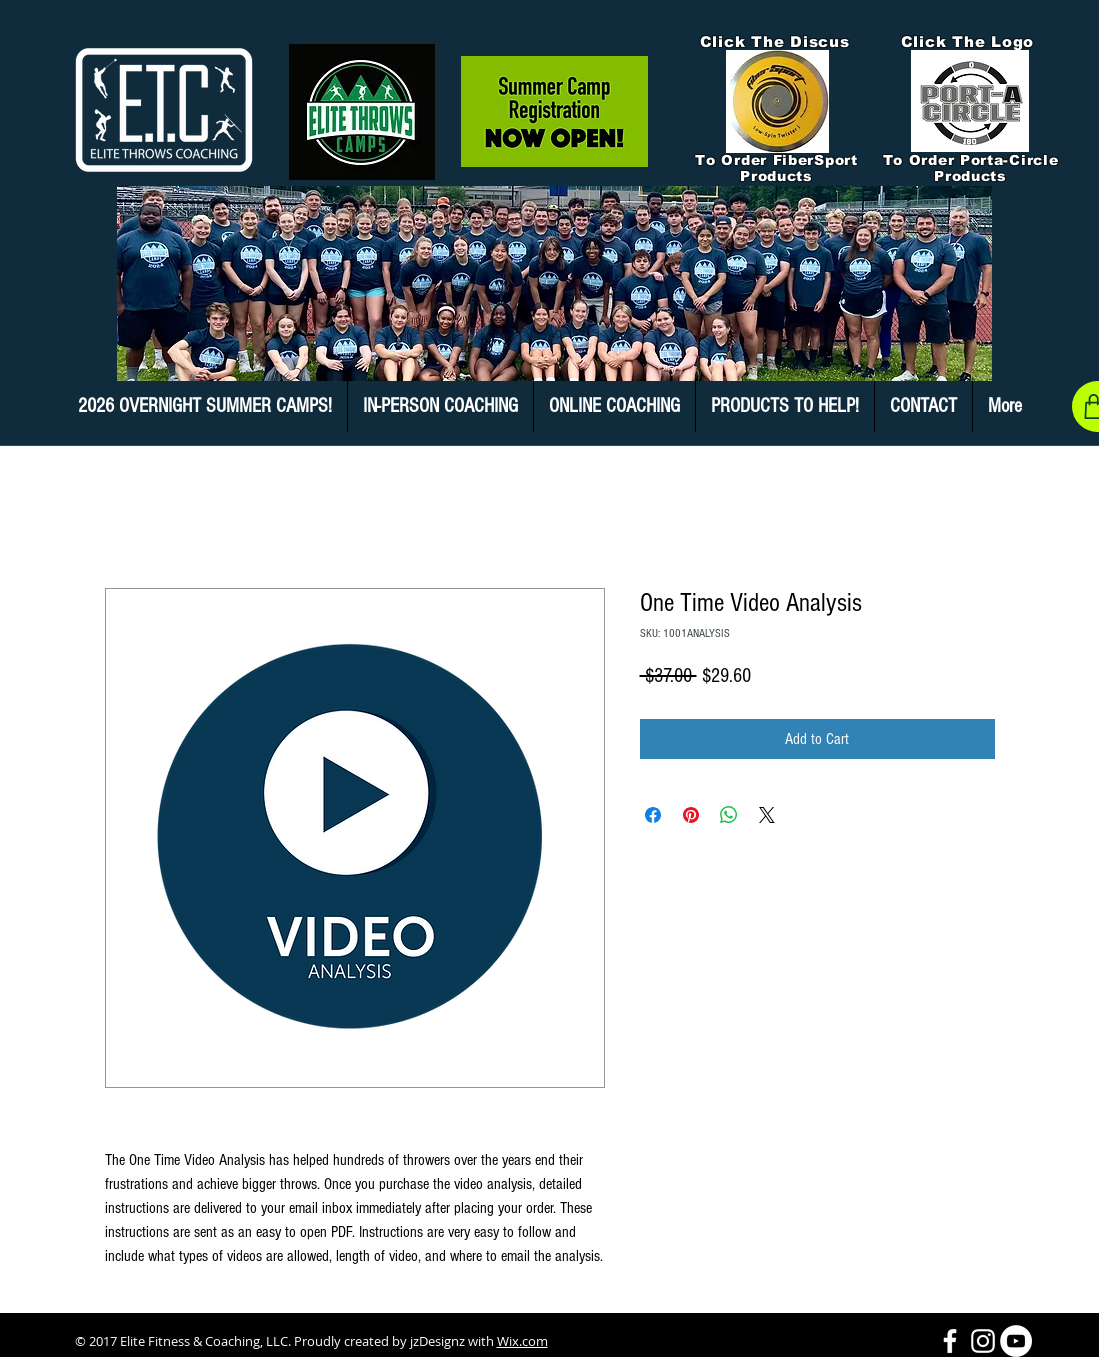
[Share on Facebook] (653, 815)
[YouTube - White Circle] (1016, 1341)
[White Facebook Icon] (950, 1341)
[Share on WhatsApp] (729, 815)
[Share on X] (767, 815)
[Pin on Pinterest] (691, 815)
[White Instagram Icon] (983, 1341)
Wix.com (522, 1341)
